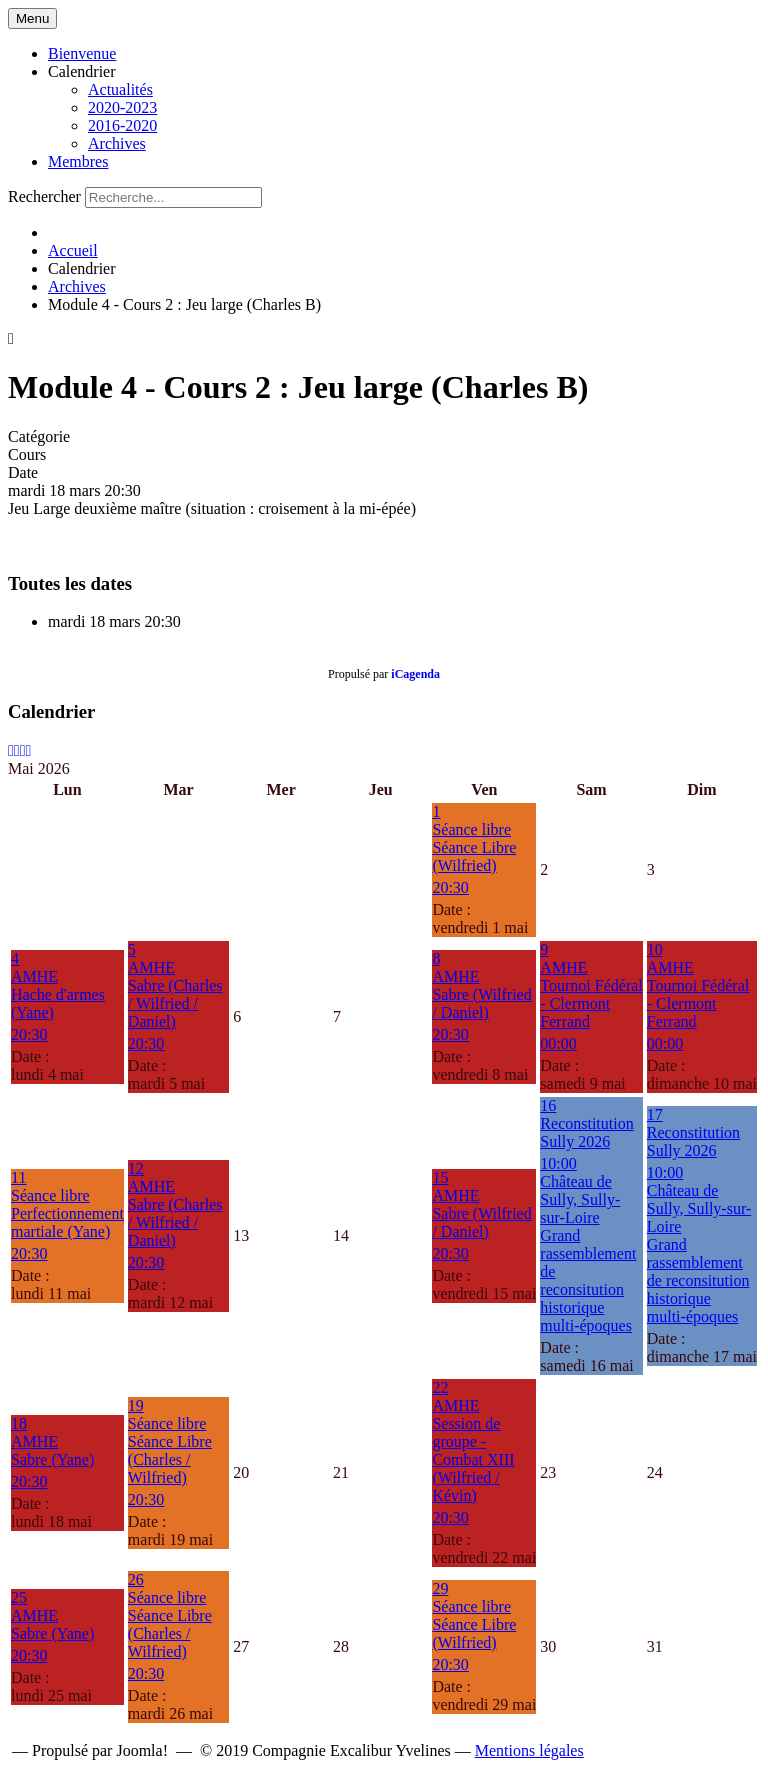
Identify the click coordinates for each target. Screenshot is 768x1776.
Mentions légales (529, 1750)
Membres (78, 161)
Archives (117, 143)
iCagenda (415, 674)
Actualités (120, 89)
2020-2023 (122, 107)
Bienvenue (82, 53)
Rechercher (44, 196)
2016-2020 (122, 125)
